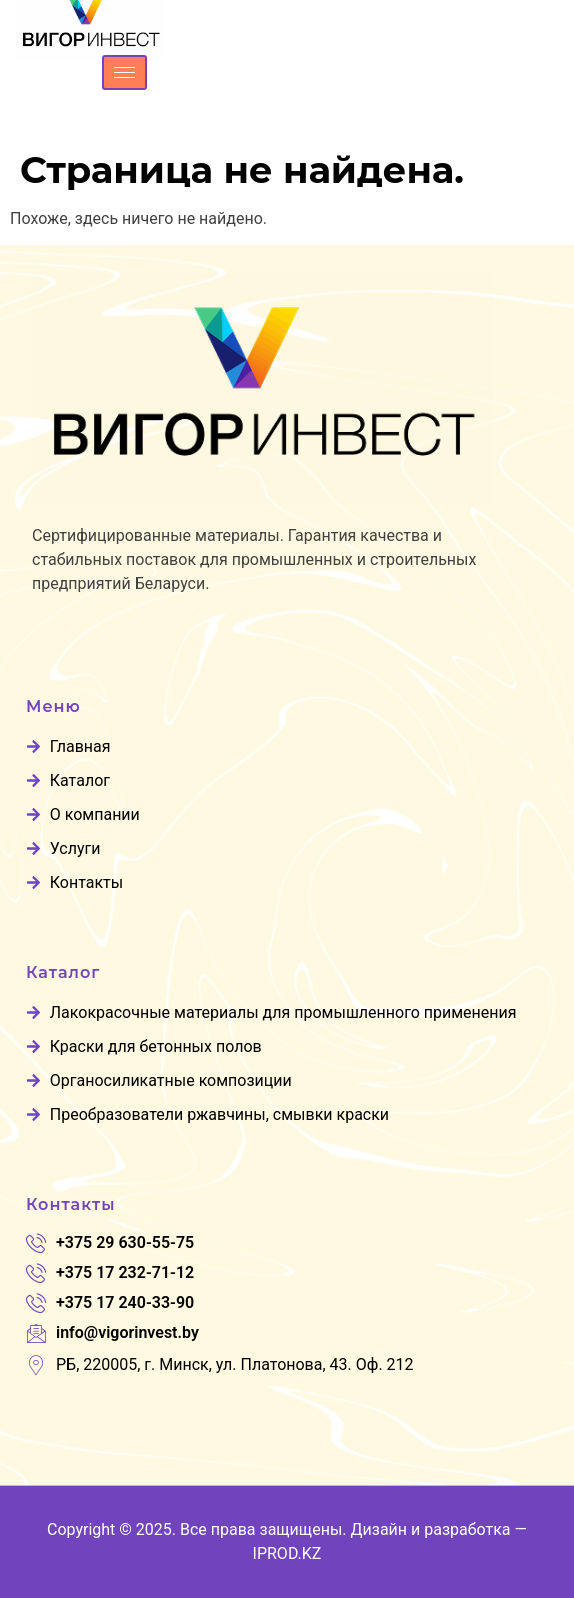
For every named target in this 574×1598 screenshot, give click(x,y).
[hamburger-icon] (124, 72)
